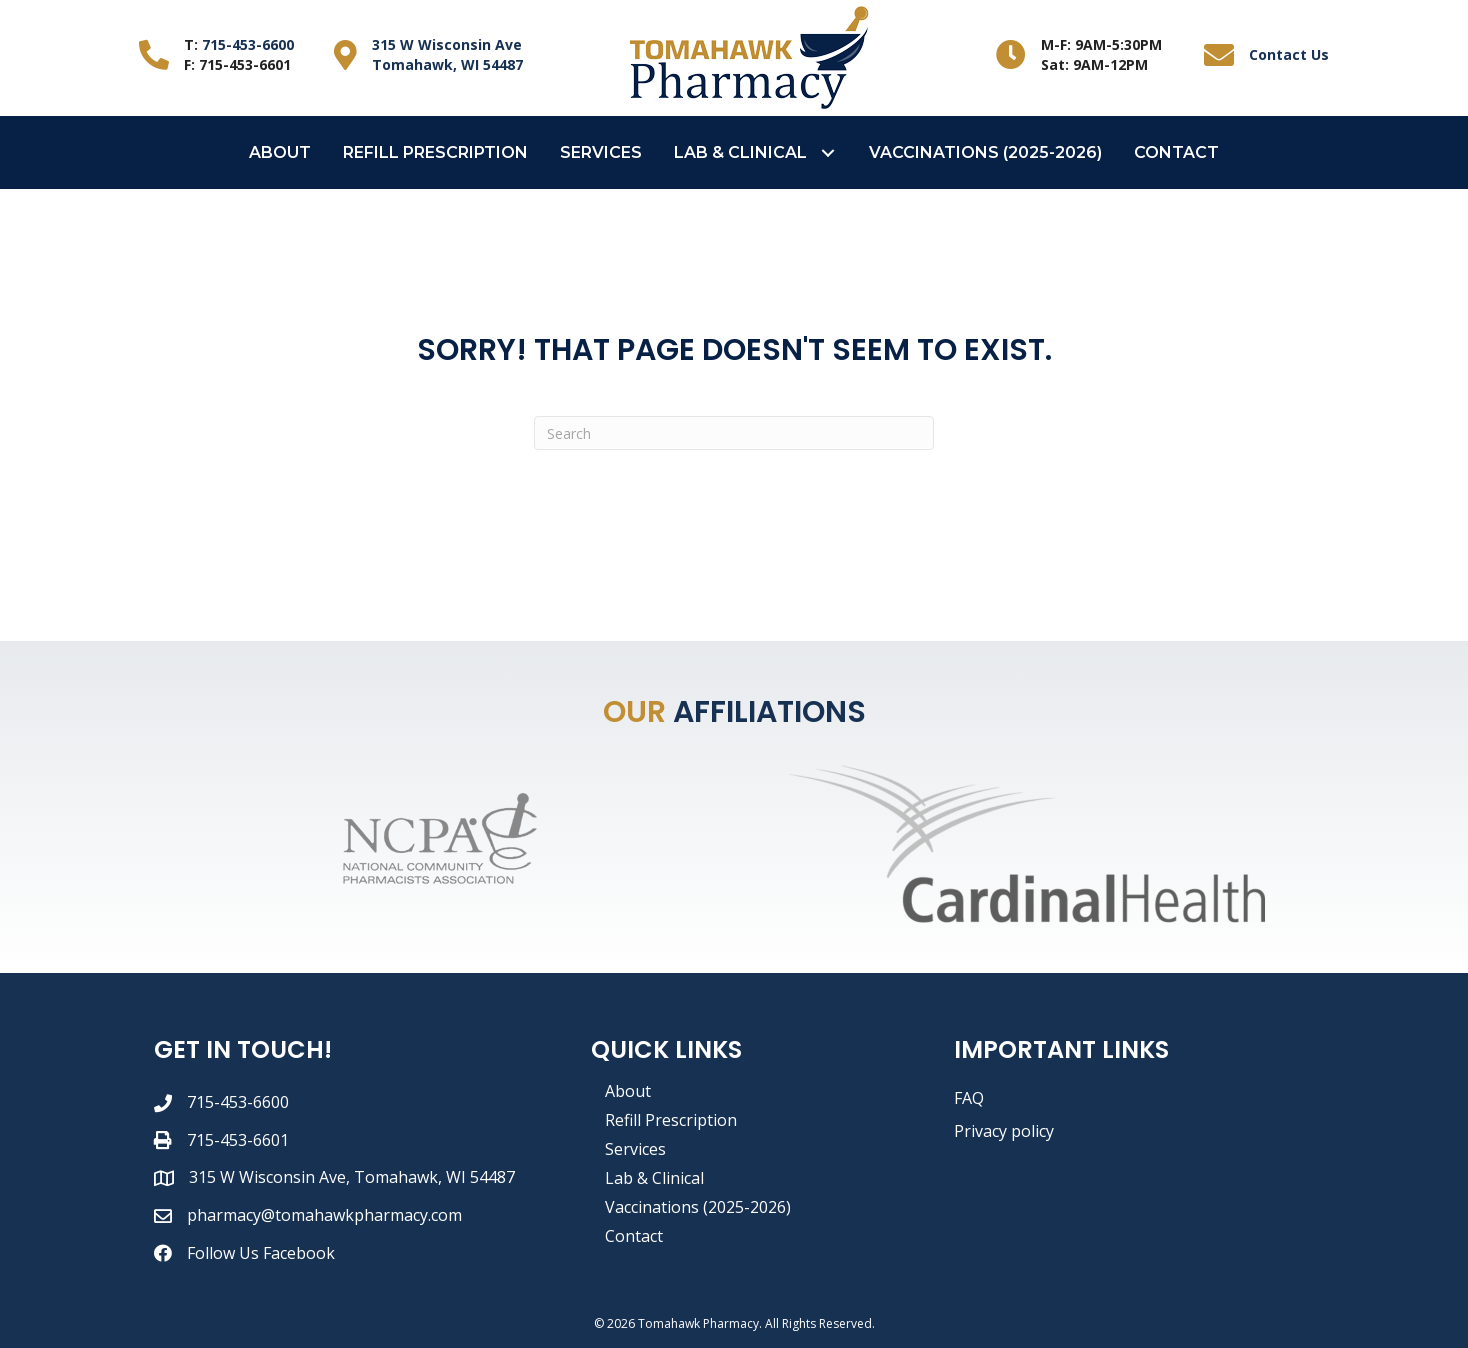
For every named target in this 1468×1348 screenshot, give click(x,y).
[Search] (734, 433)
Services (635, 1149)
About (628, 1091)
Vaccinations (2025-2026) (698, 1207)
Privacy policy (1004, 1131)
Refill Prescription (671, 1120)
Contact (634, 1236)
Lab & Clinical (654, 1178)
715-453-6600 (248, 44)
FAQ (969, 1098)
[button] (828, 153)
